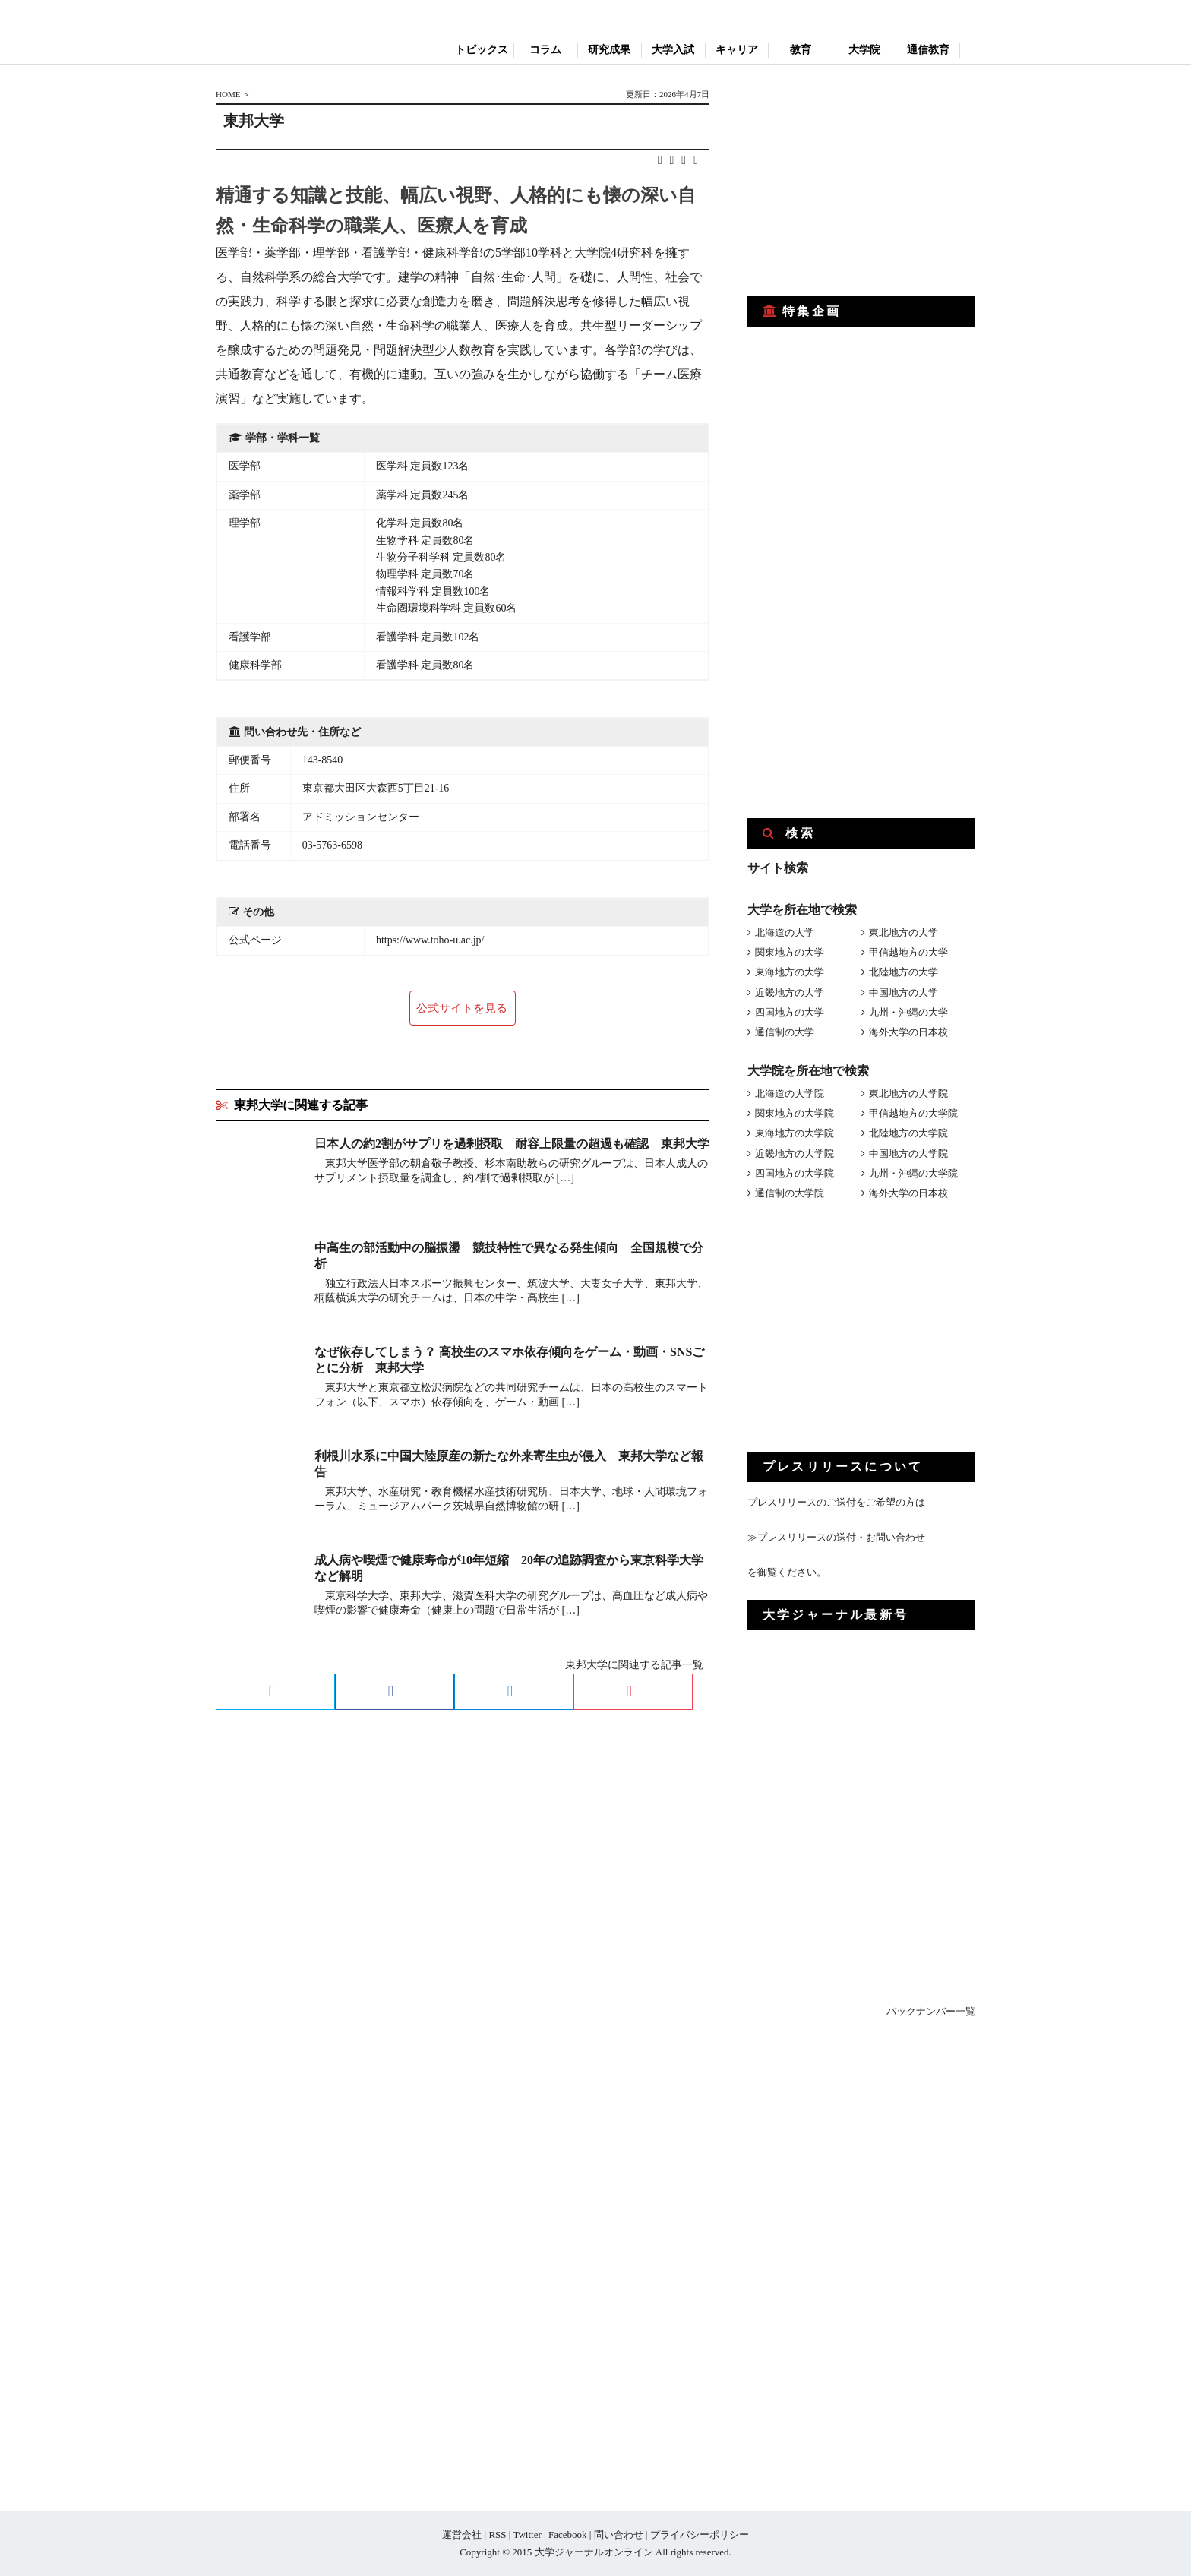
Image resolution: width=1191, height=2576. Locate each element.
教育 (800, 49)
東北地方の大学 (903, 932)
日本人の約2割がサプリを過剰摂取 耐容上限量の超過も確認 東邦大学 (511, 1143)
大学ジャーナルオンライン (594, 2552)
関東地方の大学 (789, 952)
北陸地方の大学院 (908, 1133)
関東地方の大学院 (794, 1113)
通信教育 (928, 49)
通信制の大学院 (789, 1193)
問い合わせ (618, 2534)
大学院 (864, 49)
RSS (497, 2534)
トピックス (481, 49)
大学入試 (673, 49)
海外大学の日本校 (908, 1032)
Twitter (527, 2534)
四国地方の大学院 (794, 1173)
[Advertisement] (861, 181)
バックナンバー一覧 (930, 2011)
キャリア (737, 49)
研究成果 (609, 49)
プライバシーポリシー (699, 2534)
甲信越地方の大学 (908, 952)
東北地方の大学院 (908, 1093)
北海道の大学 (784, 932)
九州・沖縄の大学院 (913, 1173)
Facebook (567, 2534)
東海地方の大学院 (794, 1133)
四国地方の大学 (789, 1012)
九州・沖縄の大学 (908, 1012)
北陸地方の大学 (903, 972)
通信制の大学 (784, 1032)
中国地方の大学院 (908, 1153)
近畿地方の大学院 (794, 1153)
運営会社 (462, 2534)
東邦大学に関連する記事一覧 (634, 1664)
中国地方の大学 (903, 992)
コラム (545, 49)
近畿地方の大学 (789, 992)
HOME (228, 94)
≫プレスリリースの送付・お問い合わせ (836, 1537)
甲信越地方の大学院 (913, 1113)
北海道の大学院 (789, 1093)
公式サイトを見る (461, 1008)
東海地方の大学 (789, 972)
